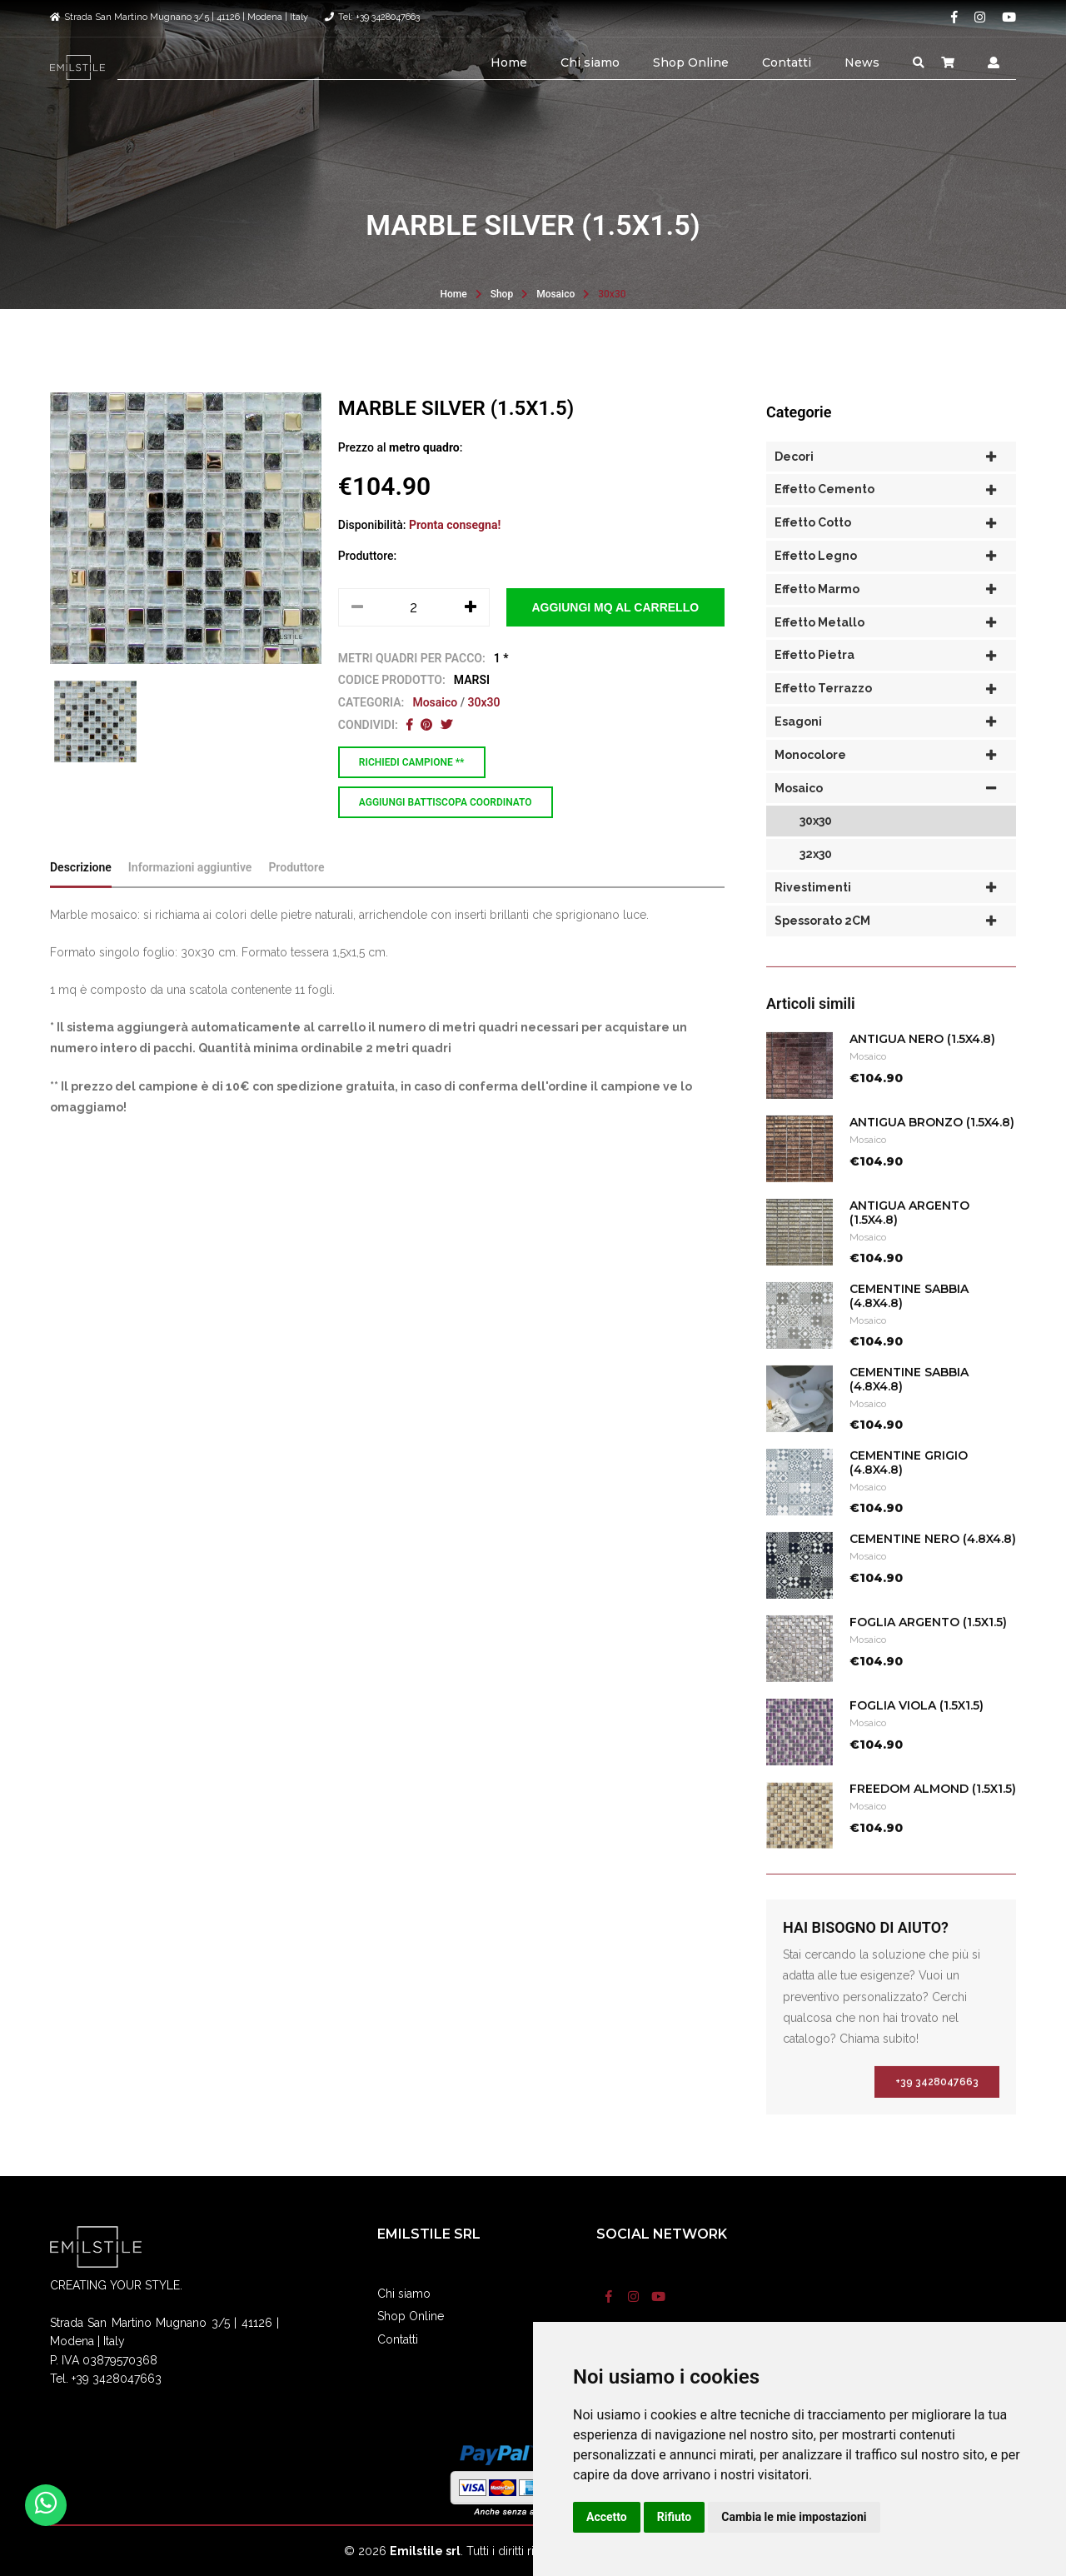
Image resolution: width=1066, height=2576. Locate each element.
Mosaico (555, 294)
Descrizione (81, 899)
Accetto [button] (606, 2517)
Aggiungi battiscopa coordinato (445, 802)
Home (509, 62)
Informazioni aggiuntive (190, 899)
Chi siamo (590, 62)
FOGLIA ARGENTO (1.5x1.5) (928, 1655)
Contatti (786, 62)
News (861, 62)
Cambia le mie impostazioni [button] (793, 2517)
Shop (502, 294)
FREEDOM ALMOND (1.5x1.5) (932, 1822)
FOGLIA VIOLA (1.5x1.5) (916, 1738)
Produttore (296, 899)
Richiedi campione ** (412, 762)
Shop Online (691, 62)
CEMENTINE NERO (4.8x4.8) (932, 1572)
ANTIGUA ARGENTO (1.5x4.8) (909, 1246)
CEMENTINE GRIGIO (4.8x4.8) (908, 1495)
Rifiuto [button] (674, 2517)
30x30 (611, 294)
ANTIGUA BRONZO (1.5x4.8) (931, 1155)
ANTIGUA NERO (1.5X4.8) (922, 1072)
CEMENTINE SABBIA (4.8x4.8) (909, 1329)
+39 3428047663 (937, 2115)
